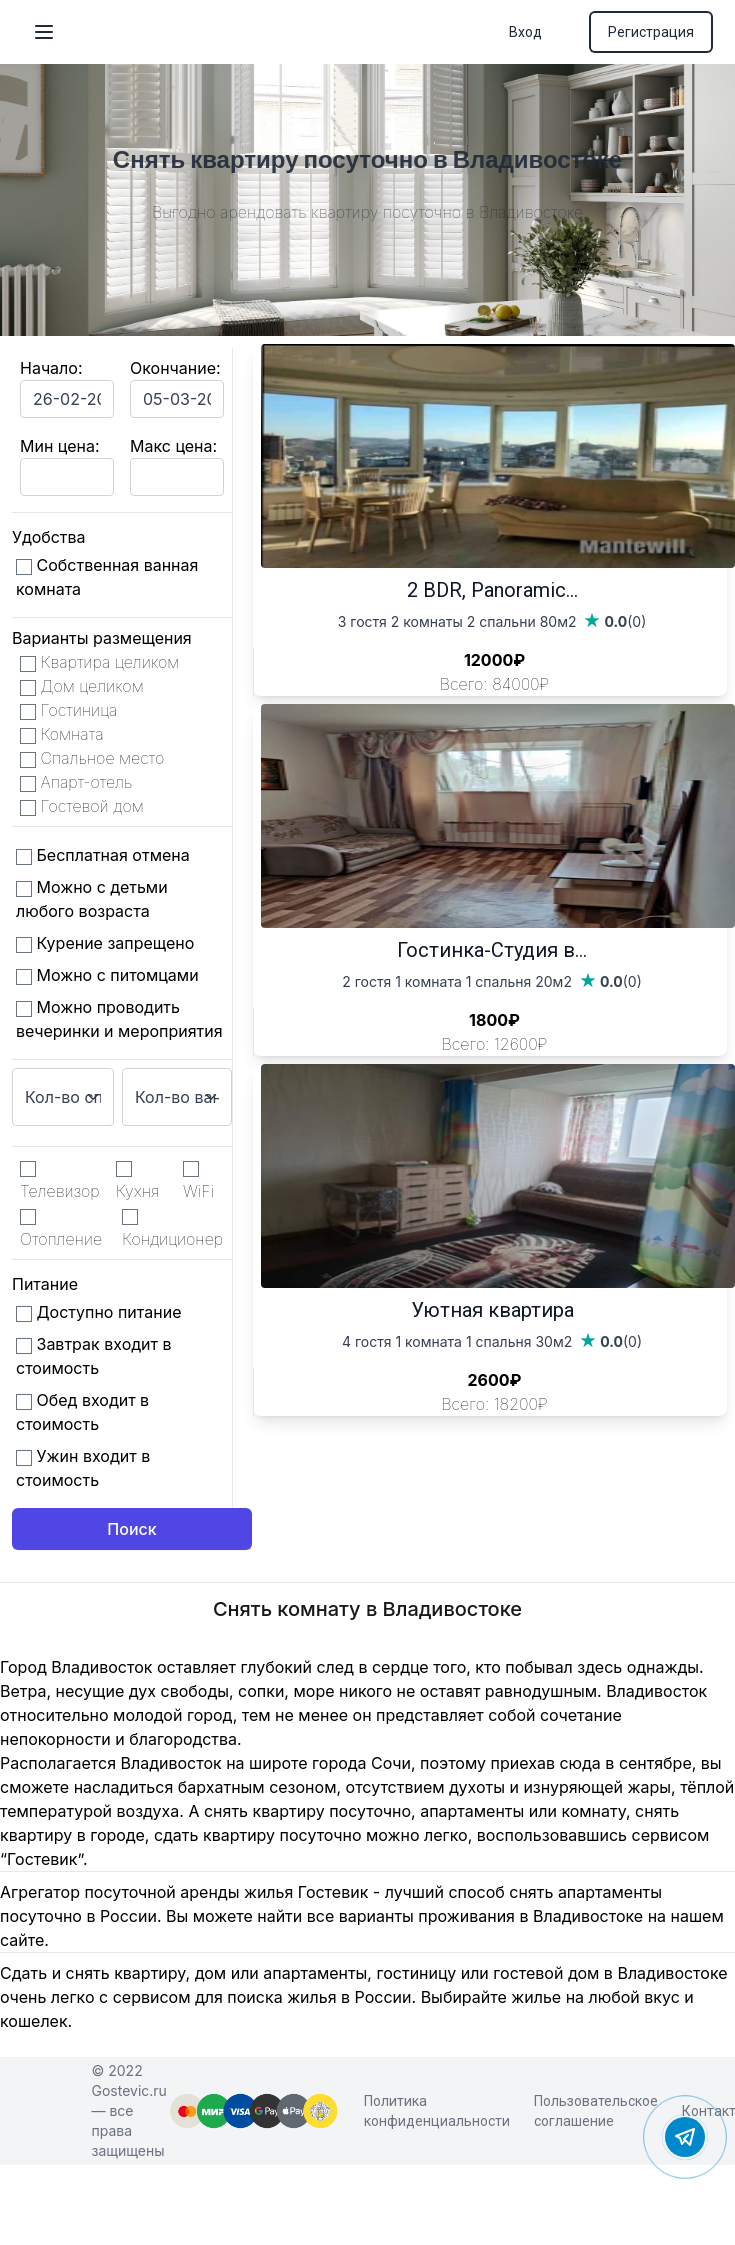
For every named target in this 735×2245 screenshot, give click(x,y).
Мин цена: (59, 446)
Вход (525, 32)
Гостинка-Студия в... (492, 950)
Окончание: (175, 368)
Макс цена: (173, 446)
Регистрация (651, 32)
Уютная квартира (492, 1310)
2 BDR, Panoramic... (492, 590)
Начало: (51, 368)
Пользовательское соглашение (596, 2111)
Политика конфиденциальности (437, 2111)
